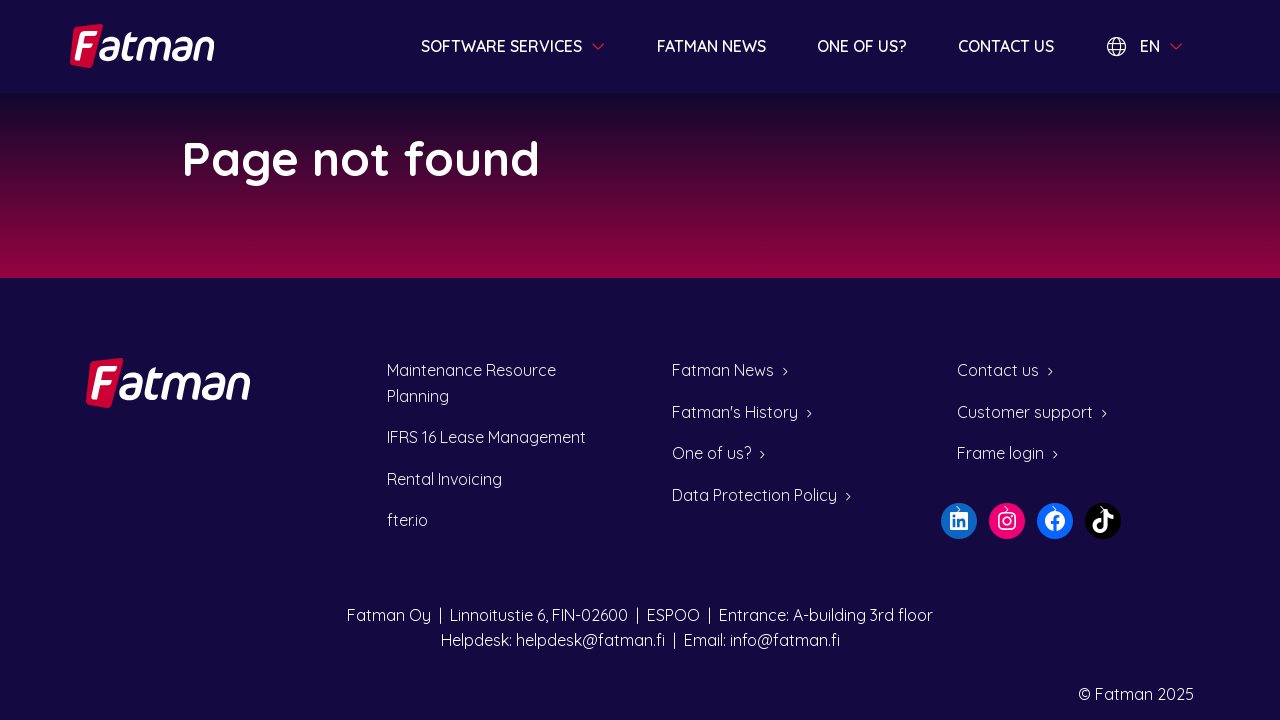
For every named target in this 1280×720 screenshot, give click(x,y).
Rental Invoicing (444, 479)
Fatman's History (735, 412)
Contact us (1006, 46)
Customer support (1025, 412)
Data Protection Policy (754, 495)
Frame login (1000, 453)
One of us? (862, 46)
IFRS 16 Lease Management (486, 437)
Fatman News (723, 370)
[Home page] (143, 46)
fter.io (407, 520)
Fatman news (711, 46)
